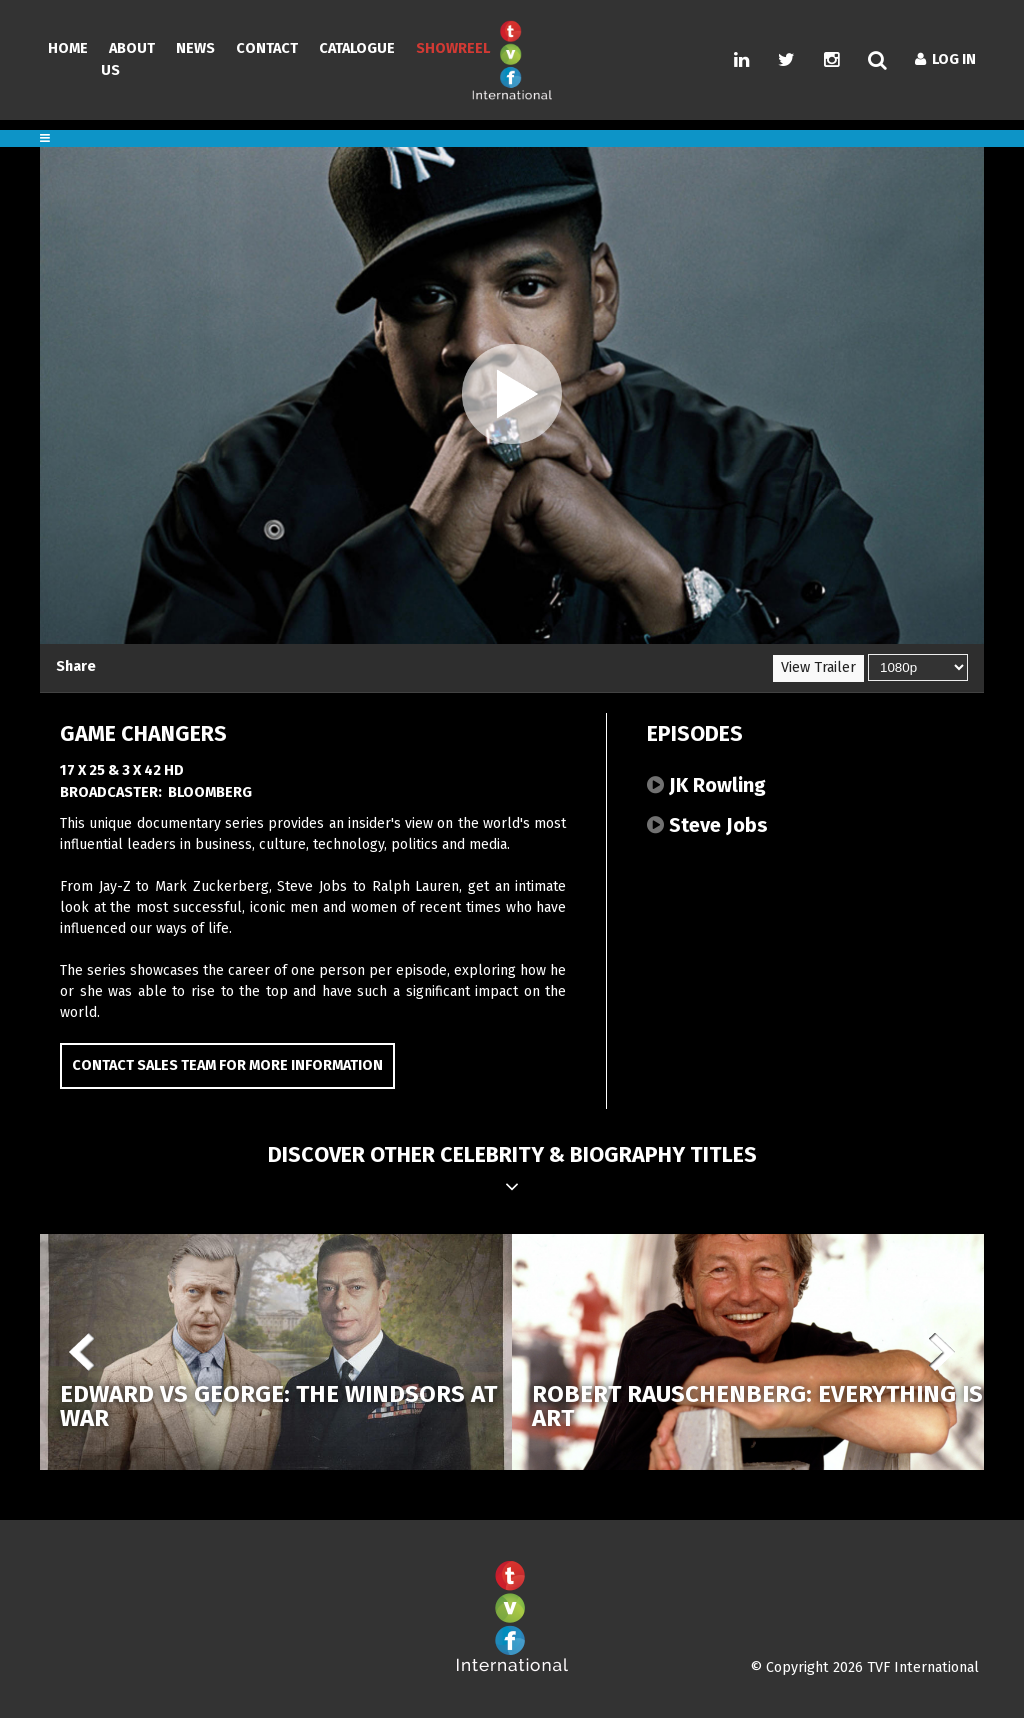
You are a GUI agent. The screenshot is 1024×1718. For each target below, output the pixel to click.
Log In (945, 59)
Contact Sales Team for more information (227, 1065)
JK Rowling (706, 785)
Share (76, 666)
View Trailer (818, 667)
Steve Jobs (707, 825)
